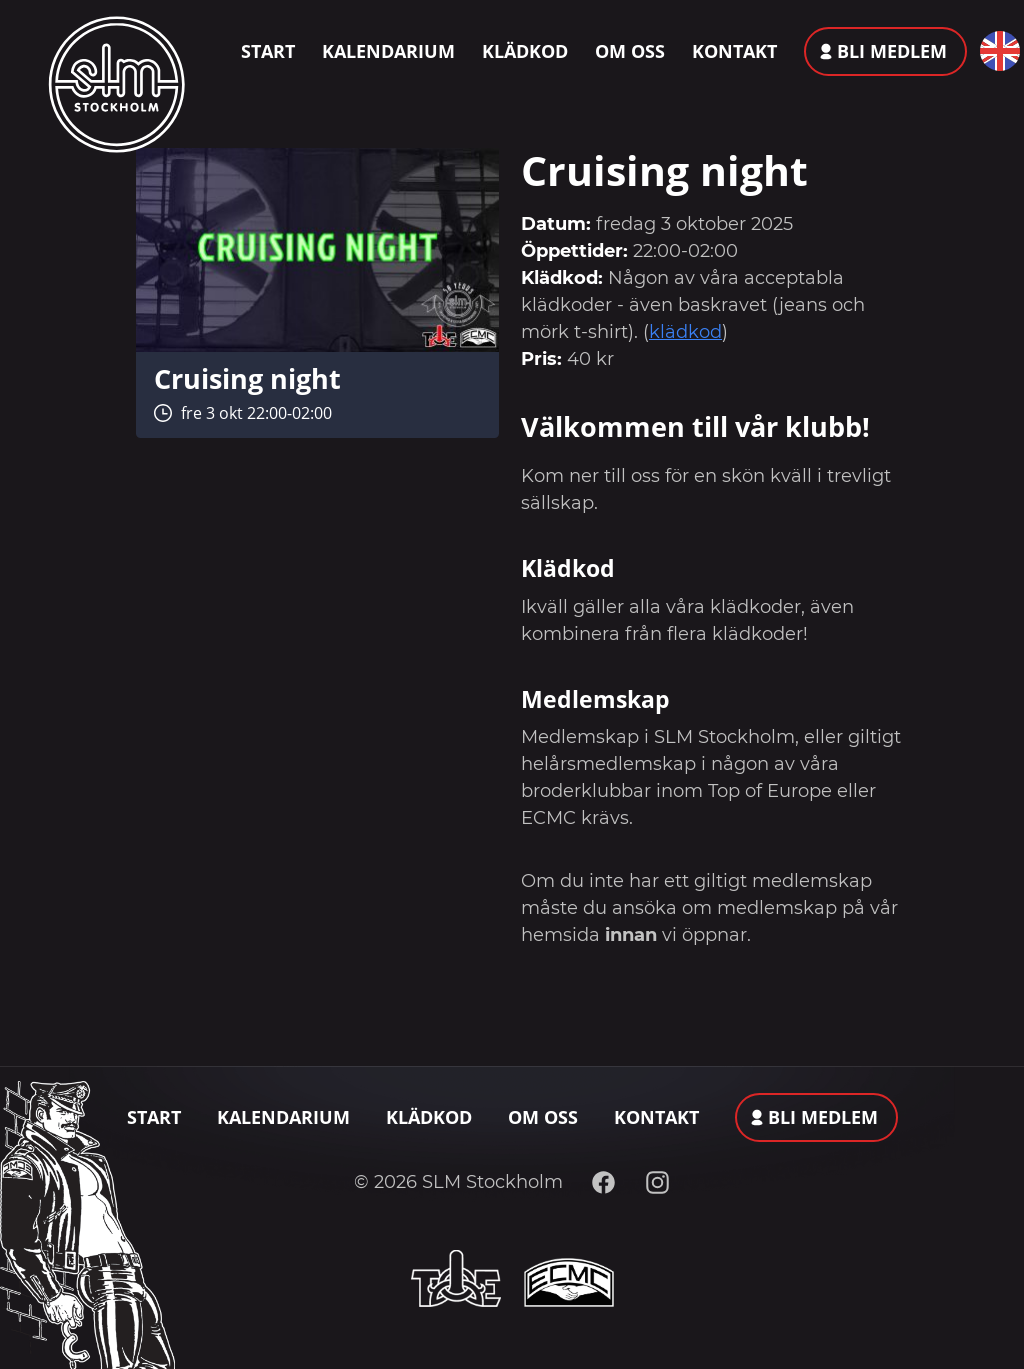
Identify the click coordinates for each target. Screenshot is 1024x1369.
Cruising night (247, 378)
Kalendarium (388, 51)
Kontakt (734, 51)
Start (268, 51)
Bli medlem (892, 51)
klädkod (685, 332)
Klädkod (525, 51)
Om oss (630, 51)
